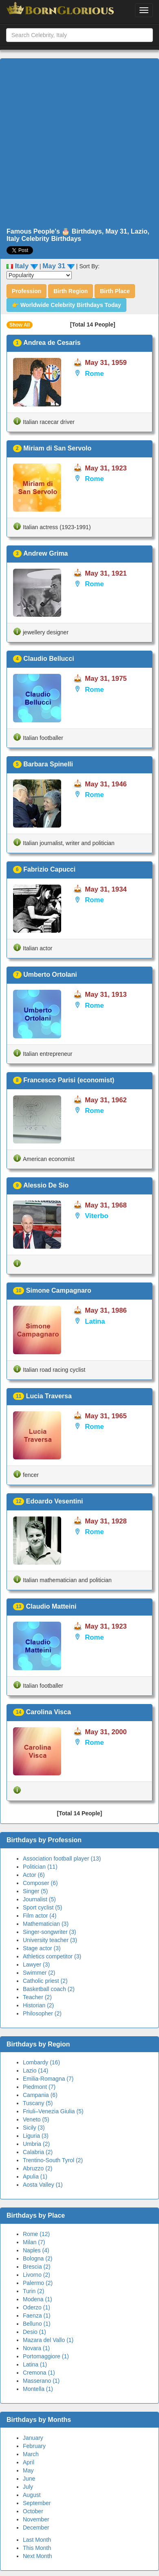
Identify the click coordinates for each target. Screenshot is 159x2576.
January (33, 2438)
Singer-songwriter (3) (49, 1932)
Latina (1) (35, 2364)
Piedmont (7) (39, 2087)
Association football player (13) (62, 1858)
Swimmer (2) (39, 1972)
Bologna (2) (37, 2258)
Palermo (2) (38, 2283)
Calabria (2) (38, 2152)
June (29, 2478)
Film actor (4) (39, 1915)
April (28, 2462)
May (28, 2470)
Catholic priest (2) (45, 1981)
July (28, 2486)
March (31, 2454)
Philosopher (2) (42, 2013)
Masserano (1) (41, 2380)
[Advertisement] (76, 143)
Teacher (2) (37, 1997)
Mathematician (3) (45, 1923)
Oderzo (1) (36, 2307)
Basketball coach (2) (49, 1989)
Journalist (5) (39, 1899)
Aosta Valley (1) (43, 2184)
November (36, 2519)
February (34, 2446)
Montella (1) (38, 2389)
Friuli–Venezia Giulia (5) (53, 2111)
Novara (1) (36, 2348)
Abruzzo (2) (37, 2168)
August (32, 2495)
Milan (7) (34, 2242)
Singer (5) (35, 1891)
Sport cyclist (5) (42, 1907)
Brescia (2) (37, 2266)
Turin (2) (33, 2291)
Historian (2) (38, 2005)
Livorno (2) (36, 2274)
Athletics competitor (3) (52, 1956)
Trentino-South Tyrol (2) (53, 2160)
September (37, 2503)
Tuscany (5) (38, 2103)
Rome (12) (36, 2234)
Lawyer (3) (36, 1964)
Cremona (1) (39, 2372)
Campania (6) (40, 2095)
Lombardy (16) (41, 2062)
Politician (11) (40, 1866)
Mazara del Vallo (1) (48, 2340)
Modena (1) (37, 2299)
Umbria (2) (36, 2144)
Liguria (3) (36, 2135)
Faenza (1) (37, 2315)
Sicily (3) (34, 2127)
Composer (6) (40, 1883)
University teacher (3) (50, 1940)
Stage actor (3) (42, 1948)
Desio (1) (34, 2332)
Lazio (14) (35, 2070)
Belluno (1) (37, 2323)
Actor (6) (34, 1875)
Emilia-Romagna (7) (48, 2078)
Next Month (37, 2556)
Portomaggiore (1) (46, 2356)
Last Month (37, 2539)
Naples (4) (36, 2250)
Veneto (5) (36, 2119)
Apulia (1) (35, 2176)
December (36, 2527)
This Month (37, 2548)
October (33, 2511)
